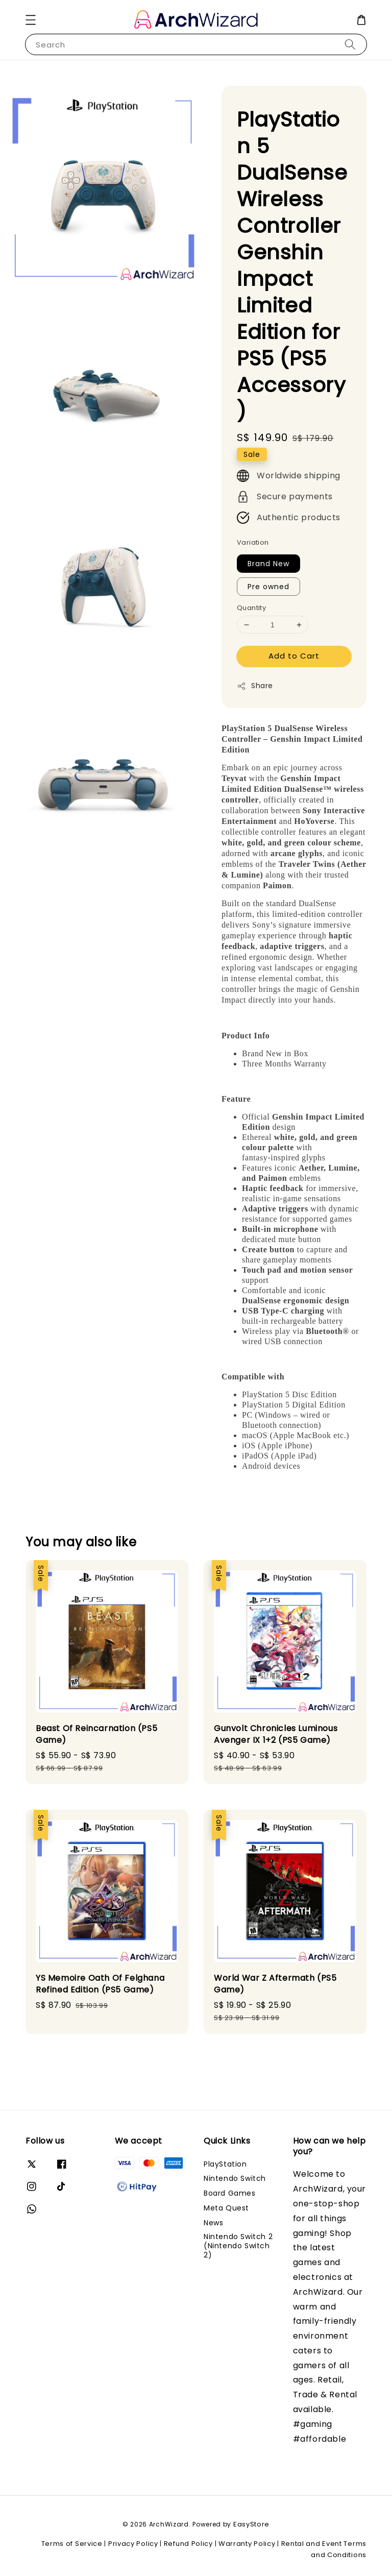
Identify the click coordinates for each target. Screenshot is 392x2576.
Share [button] (255, 686)
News (213, 2223)
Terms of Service (72, 2543)
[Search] (350, 44)
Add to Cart (294, 655)
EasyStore (251, 2524)
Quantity (251, 608)
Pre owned (268, 586)
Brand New (268, 563)
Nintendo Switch (235, 2178)
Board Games (230, 2193)
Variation (253, 542)
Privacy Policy (133, 2543)
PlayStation (225, 2164)
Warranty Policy (247, 2543)
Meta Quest (226, 2208)
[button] (30, 20)
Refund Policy (188, 2543)
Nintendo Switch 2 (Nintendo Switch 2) (238, 2245)
